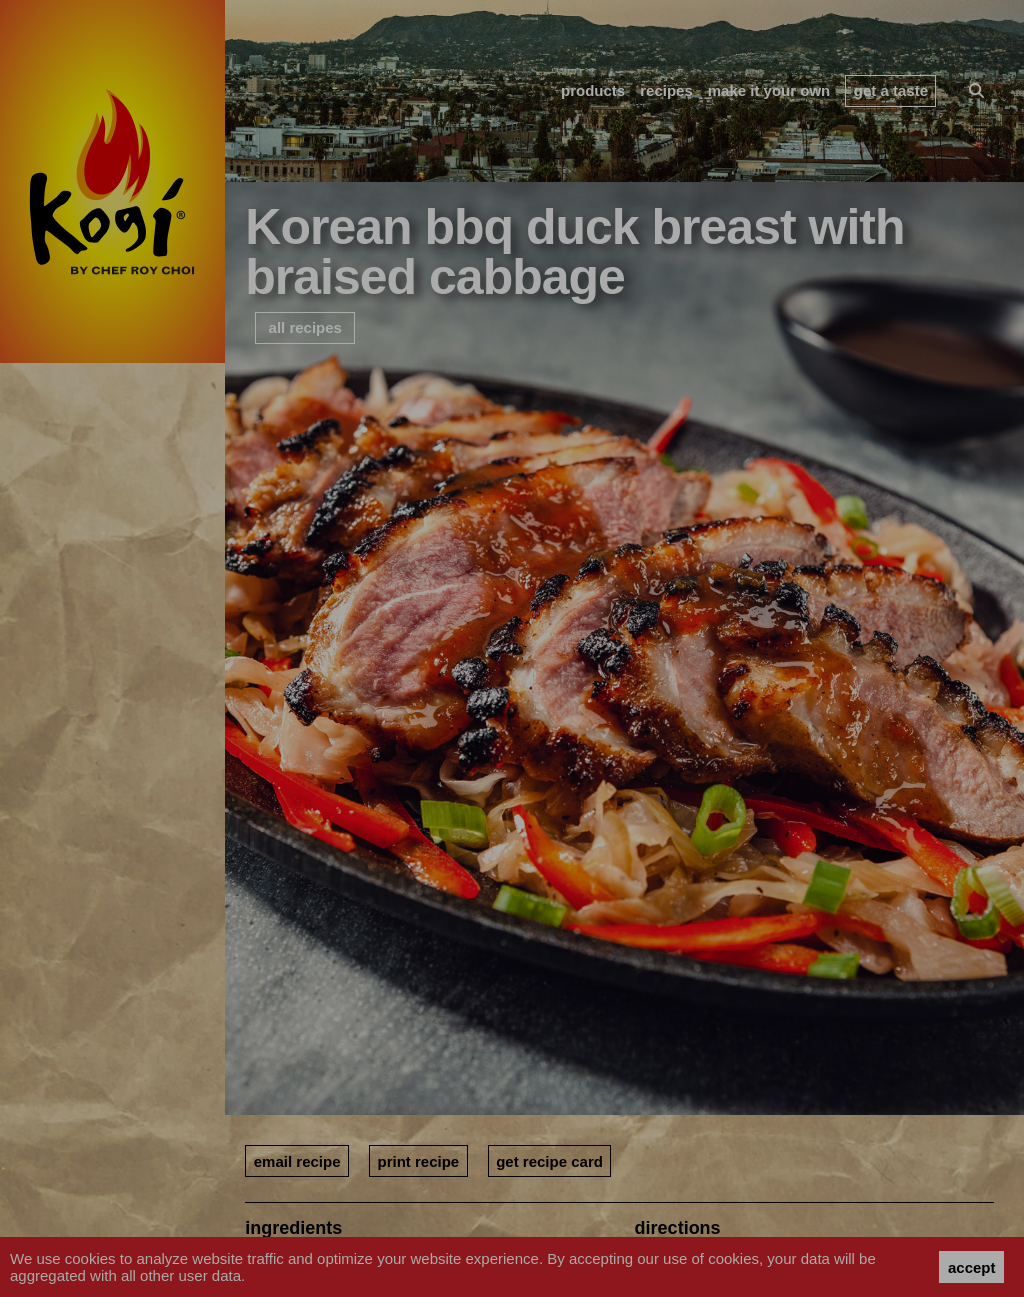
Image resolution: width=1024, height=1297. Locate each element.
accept (972, 1267)
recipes (666, 90)
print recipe (418, 1161)
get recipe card (549, 1161)
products (593, 90)
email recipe (297, 1161)
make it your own (769, 90)
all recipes (305, 327)
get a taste (891, 90)
